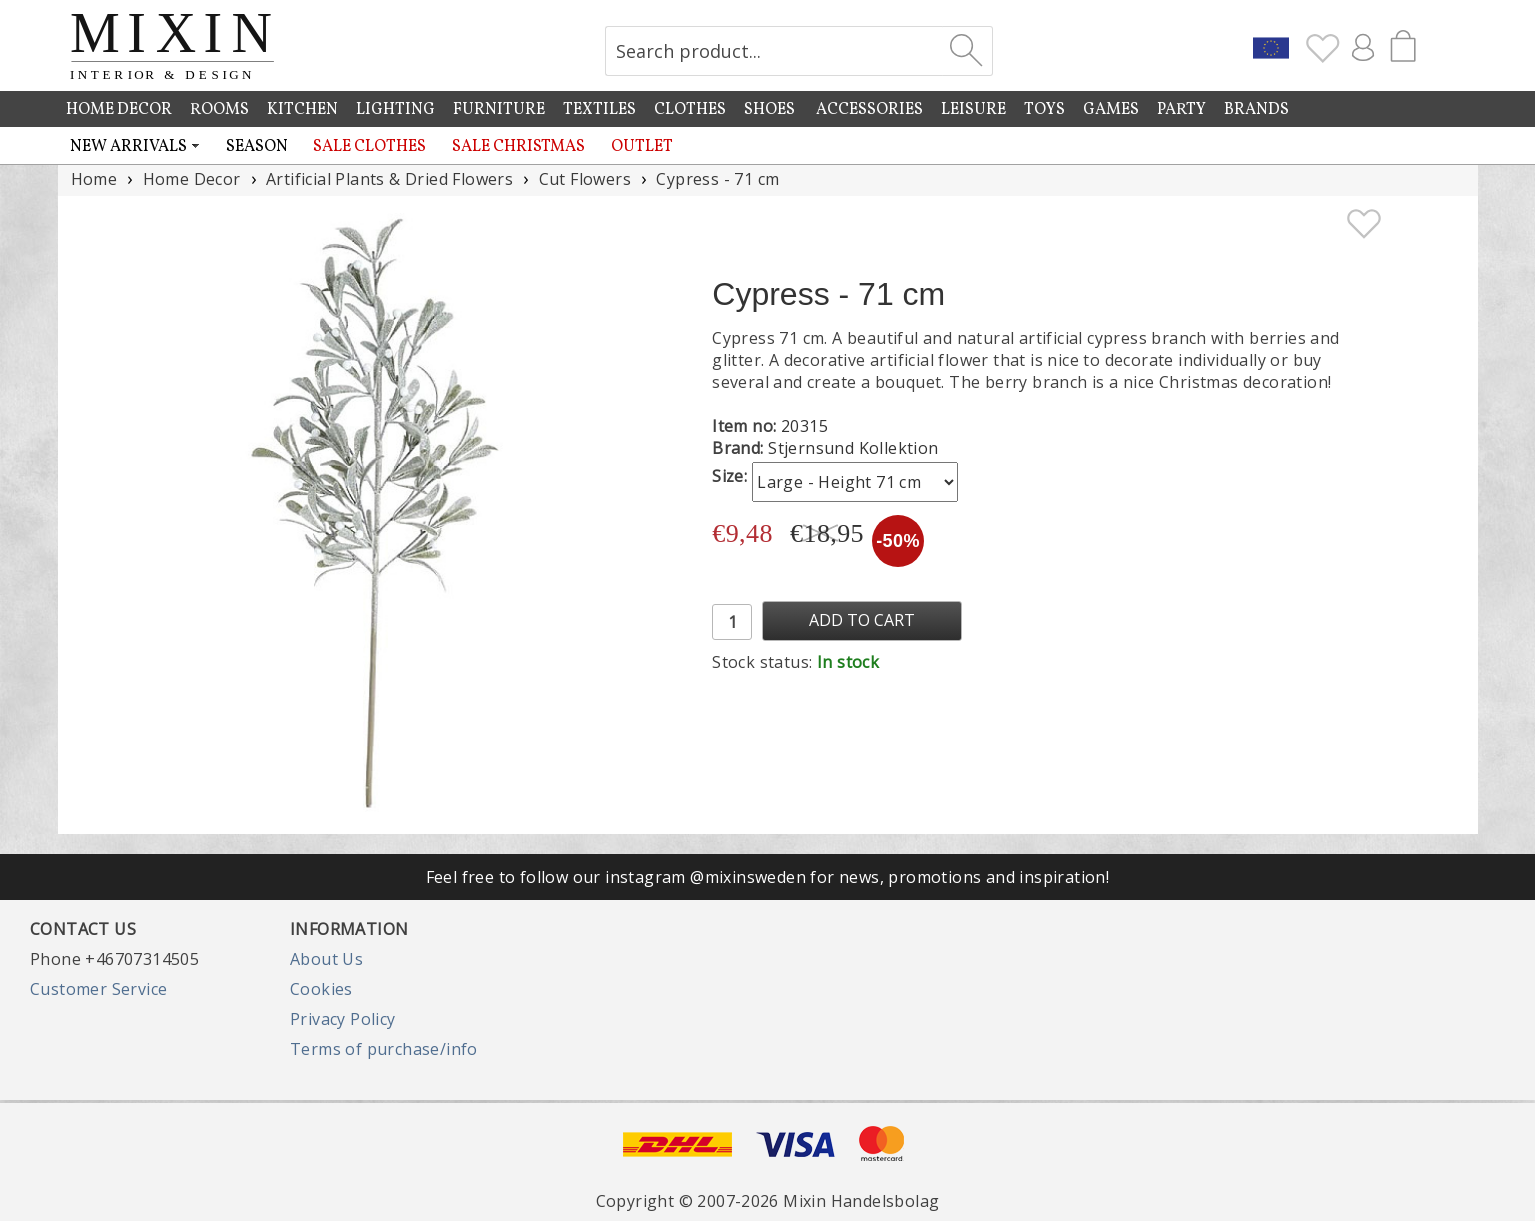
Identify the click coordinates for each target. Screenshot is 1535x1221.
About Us (326, 959)
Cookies (321, 989)
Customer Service (98, 989)
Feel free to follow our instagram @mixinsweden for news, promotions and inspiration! (768, 877)
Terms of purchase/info (384, 1049)
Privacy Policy (343, 1019)
